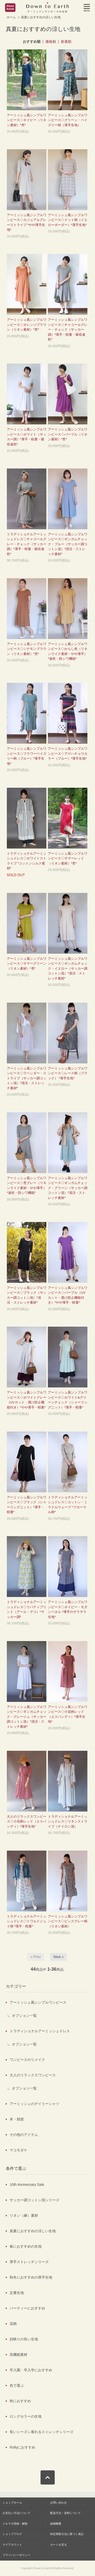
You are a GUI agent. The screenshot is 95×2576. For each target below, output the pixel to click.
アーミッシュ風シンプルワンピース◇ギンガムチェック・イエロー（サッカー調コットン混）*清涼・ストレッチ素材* (67, 968)
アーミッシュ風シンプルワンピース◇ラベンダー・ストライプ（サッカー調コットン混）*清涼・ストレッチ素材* (26, 1078)
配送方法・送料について (65, 2512)
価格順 (50, 42)
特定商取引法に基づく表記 (67, 2533)
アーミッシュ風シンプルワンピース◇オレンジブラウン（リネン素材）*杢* (26, 324)
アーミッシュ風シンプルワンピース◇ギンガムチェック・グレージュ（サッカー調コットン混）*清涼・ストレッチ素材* (26, 1716)
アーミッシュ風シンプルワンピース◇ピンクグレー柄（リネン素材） (67, 1921)
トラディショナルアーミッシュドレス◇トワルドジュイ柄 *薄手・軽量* (26, 1921)
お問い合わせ (58, 2502)
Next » (58, 1957)
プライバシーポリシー (16, 2554)
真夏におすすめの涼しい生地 (41, 17)
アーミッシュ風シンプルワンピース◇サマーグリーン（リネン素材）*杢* (26, 963)
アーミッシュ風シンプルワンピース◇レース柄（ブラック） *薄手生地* (67, 1073)
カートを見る (58, 2544)
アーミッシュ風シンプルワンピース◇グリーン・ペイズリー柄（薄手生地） (67, 120)
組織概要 (55, 2523)
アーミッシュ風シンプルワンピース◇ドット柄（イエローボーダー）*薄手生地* (67, 220)
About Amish (10, 7)
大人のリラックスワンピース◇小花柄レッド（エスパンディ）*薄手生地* (26, 1821)
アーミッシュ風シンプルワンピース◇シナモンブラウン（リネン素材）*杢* (26, 649)
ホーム (11, 17)
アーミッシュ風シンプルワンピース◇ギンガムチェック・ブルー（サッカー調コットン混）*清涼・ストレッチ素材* (67, 544)
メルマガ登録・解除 (15, 2523)
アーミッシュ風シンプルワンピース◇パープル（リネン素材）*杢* (67, 434)
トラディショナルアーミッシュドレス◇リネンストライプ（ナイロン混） (67, 1821)
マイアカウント (12, 2544)
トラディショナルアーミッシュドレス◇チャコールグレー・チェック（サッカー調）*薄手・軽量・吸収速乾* (26, 544)
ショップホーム (12, 2502)
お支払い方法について (16, 2512)
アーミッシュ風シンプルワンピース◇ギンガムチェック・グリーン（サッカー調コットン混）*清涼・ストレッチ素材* (67, 1188)
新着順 (66, 42)
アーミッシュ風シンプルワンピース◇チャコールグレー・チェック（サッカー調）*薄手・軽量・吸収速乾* (67, 329)
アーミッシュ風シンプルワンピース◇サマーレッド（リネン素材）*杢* (67, 858)
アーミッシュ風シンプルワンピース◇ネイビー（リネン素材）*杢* (26, 120)
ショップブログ (12, 2533)
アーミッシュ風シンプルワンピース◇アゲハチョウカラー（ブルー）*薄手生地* (67, 753)
